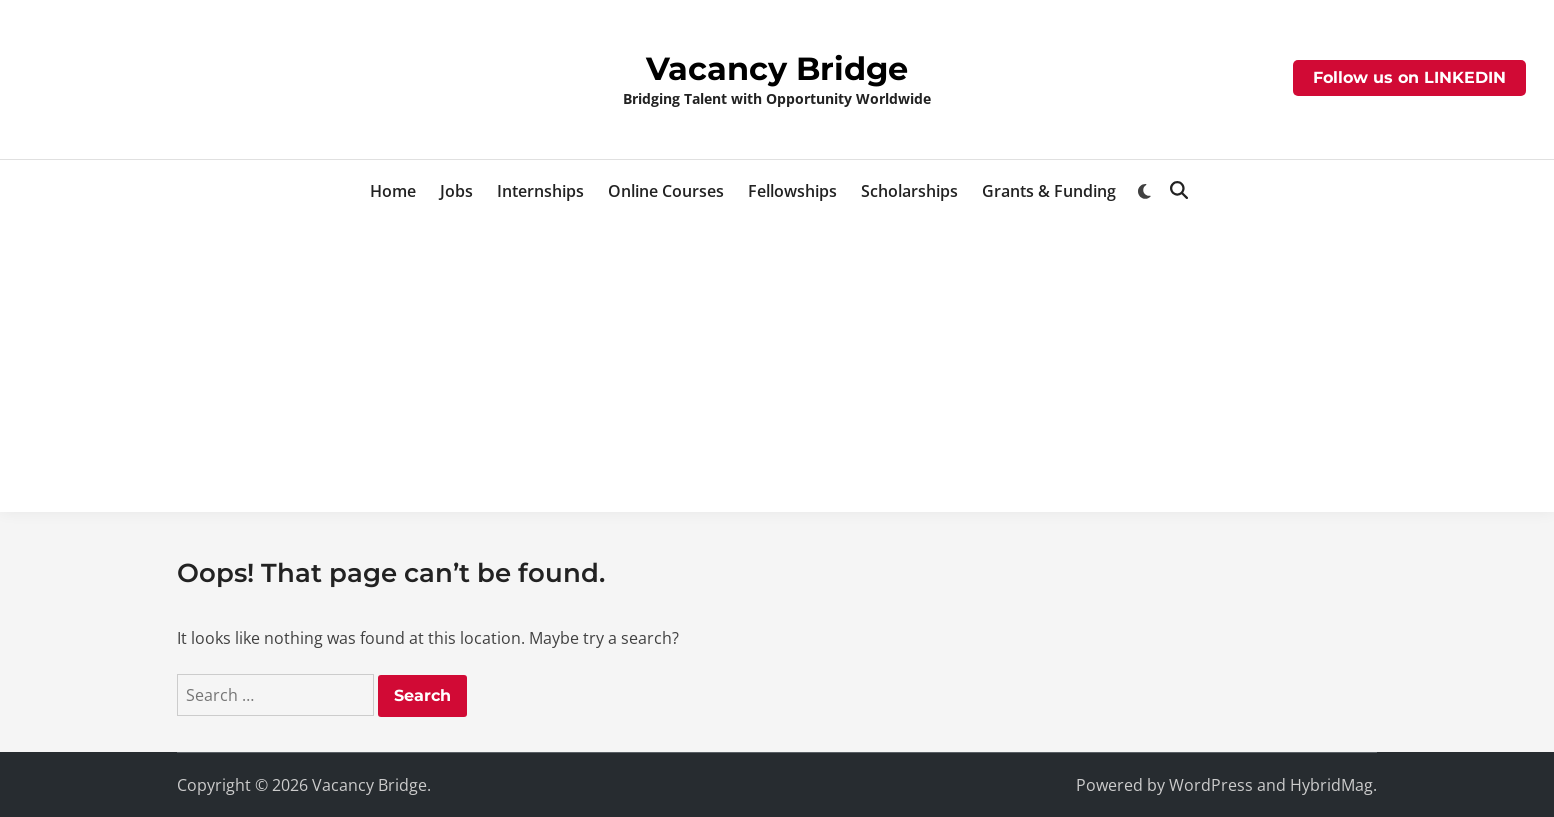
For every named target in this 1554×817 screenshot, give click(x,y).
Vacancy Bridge (777, 68)
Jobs (456, 191)
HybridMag (1331, 785)
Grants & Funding (1049, 191)
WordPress (1211, 785)
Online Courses (666, 191)
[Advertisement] (777, 372)
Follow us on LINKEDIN (1409, 77)
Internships (540, 191)
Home (393, 191)
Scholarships (909, 191)
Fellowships (792, 191)
